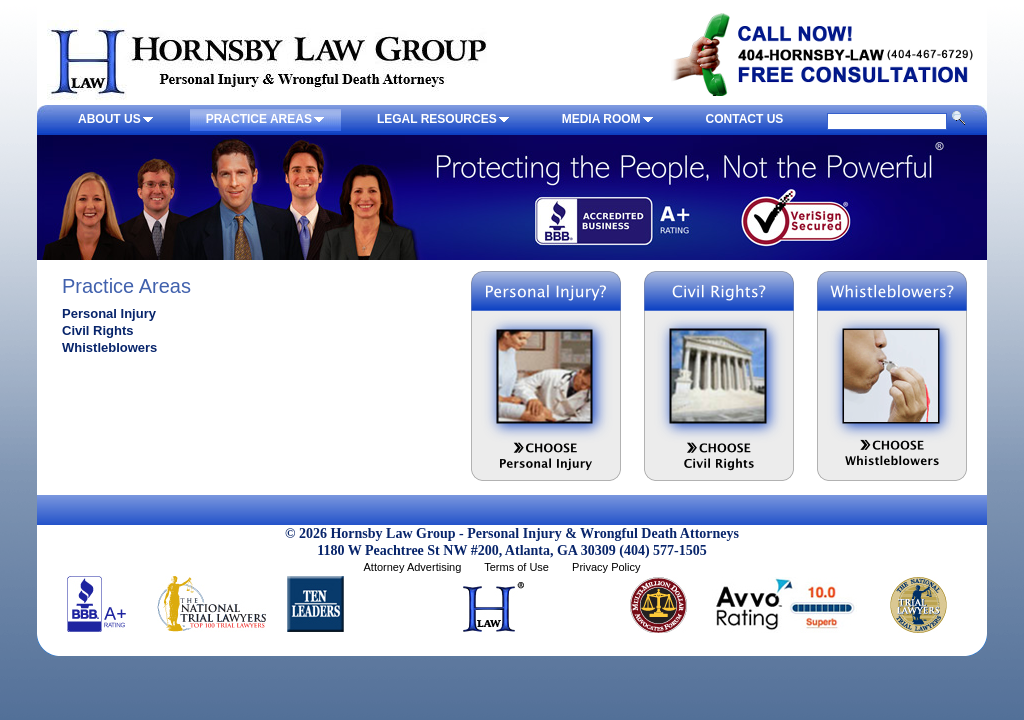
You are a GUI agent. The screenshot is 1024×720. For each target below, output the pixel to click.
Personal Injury (109, 313)
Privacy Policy (606, 567)
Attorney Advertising (412, 567)
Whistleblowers (109, 347)
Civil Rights (98, 330)
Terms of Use (516, 567)
